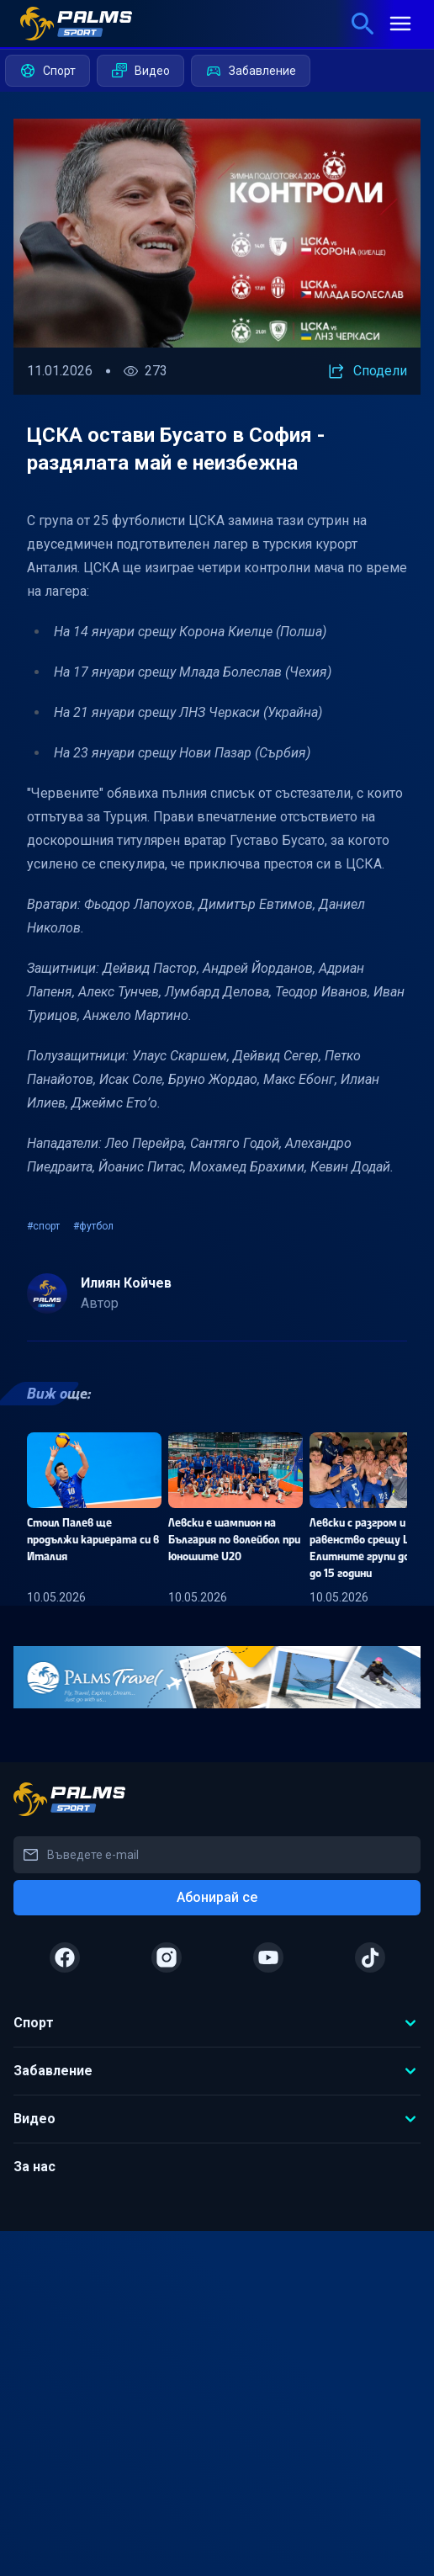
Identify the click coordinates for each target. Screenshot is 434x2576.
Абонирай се (217, 1897)
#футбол (93, 1226)
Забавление (250, 70)
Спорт (47, 70)
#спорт (43, 1226)
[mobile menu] (400, 23)
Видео (140, 70)
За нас (34, 2167)
